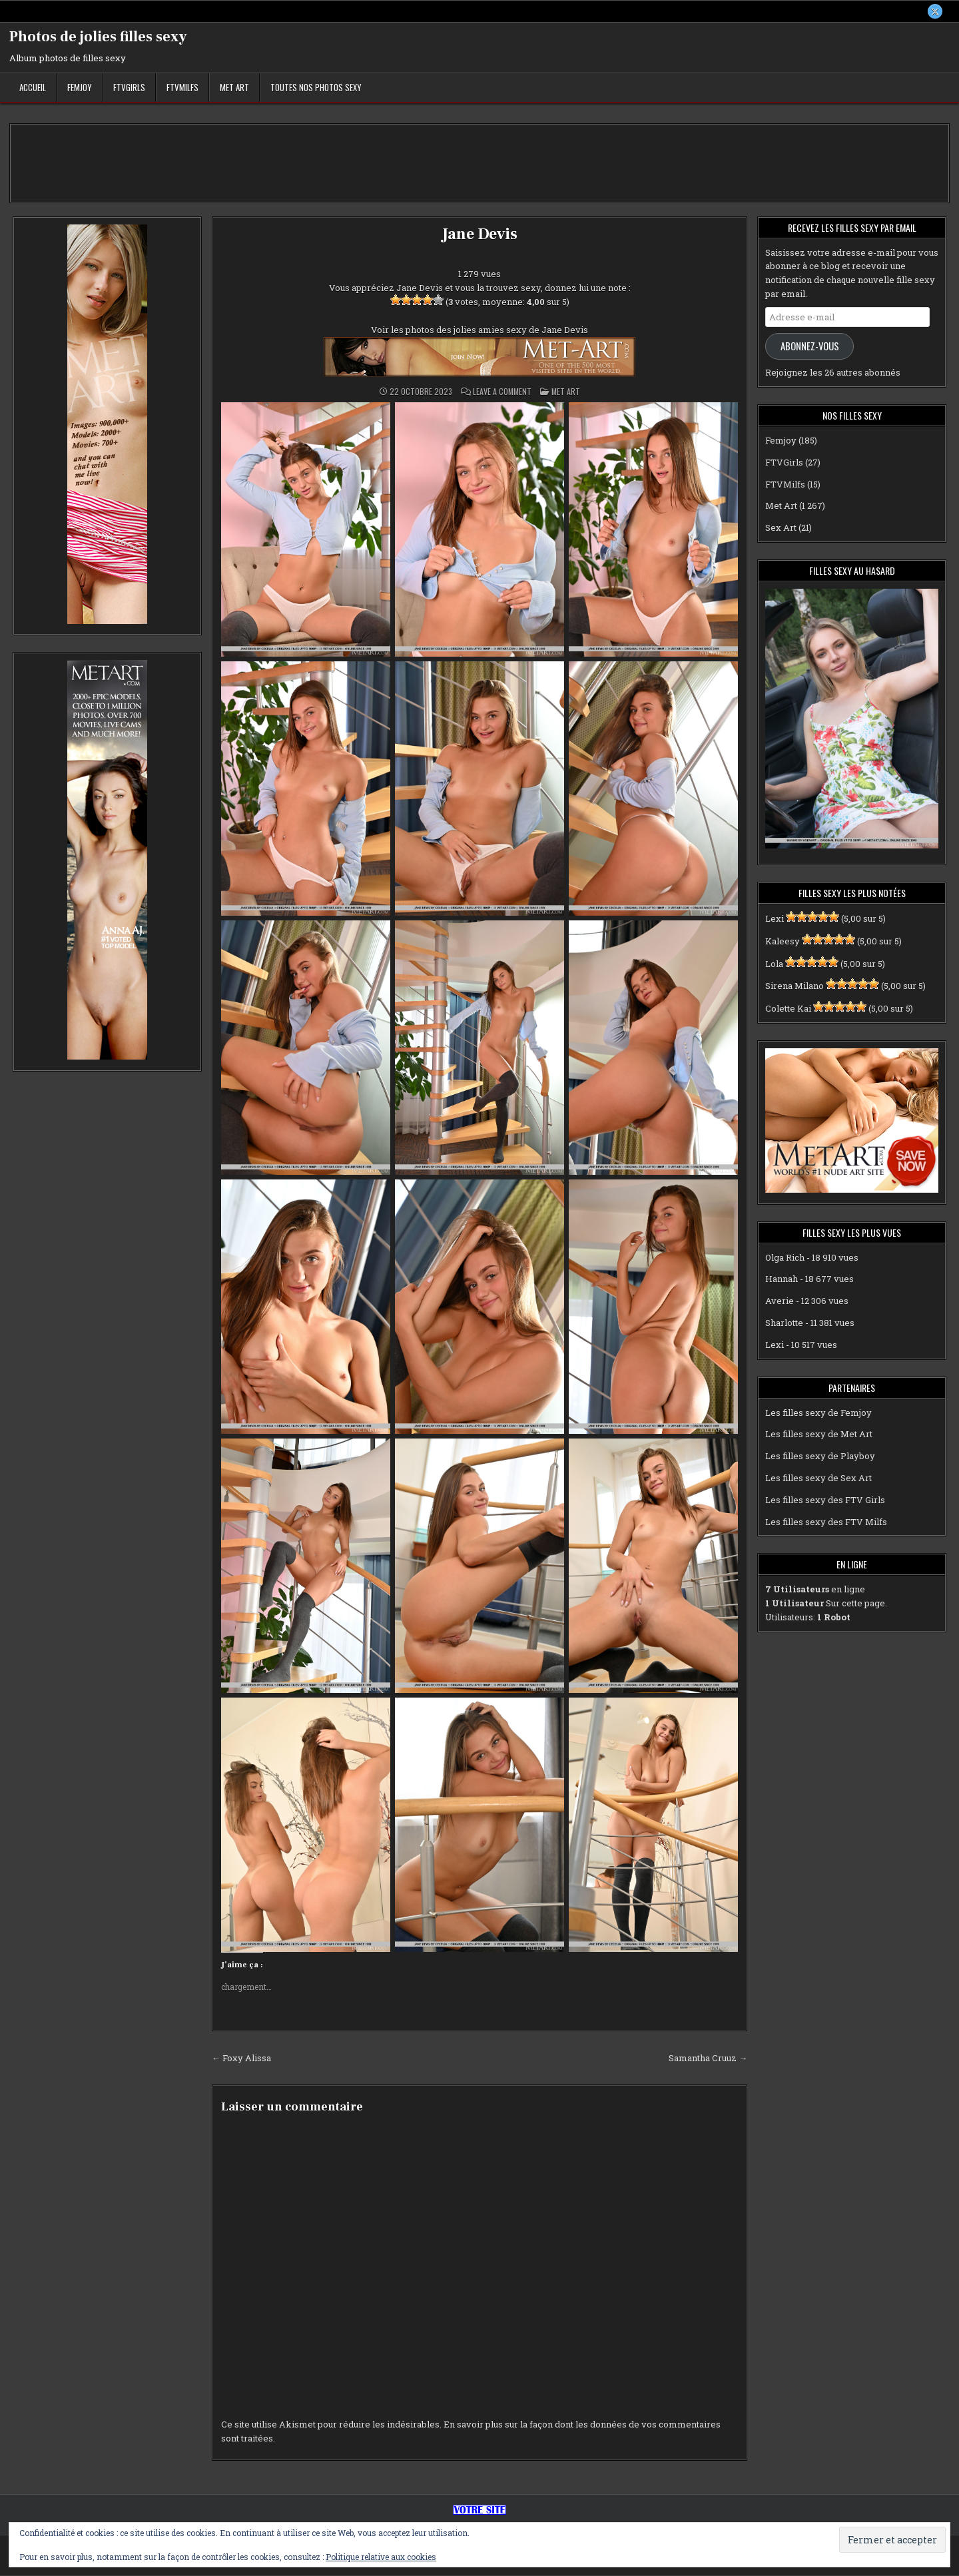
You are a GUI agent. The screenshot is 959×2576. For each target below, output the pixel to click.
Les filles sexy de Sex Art (818, 1478)
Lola (774, 964)
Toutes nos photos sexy (316, 87)
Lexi (774, 918)
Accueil (32, 87)
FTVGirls (129, 87)
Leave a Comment (502, 392)
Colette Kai (788, 1008)
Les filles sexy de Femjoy (818, 1413)
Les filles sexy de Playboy (820, 1456)
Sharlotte (784, 1323)
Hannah (781, 1279)
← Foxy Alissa (241, 2058)
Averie (779, 1301)
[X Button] (935, 11)
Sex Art (781, 527)
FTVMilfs (182, 87)
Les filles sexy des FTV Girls (825, 1500)
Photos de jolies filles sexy (98, 36)
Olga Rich (784, 1257)
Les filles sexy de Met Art (818, 1435)
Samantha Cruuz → (708, 2058)
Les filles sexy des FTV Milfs (826, 1522)
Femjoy (79, 87)
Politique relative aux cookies (381, 2556)
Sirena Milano (794, 986)
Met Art (234, 87)
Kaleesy (782, 941)
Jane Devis (479, 234)
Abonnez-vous (810, 346)
